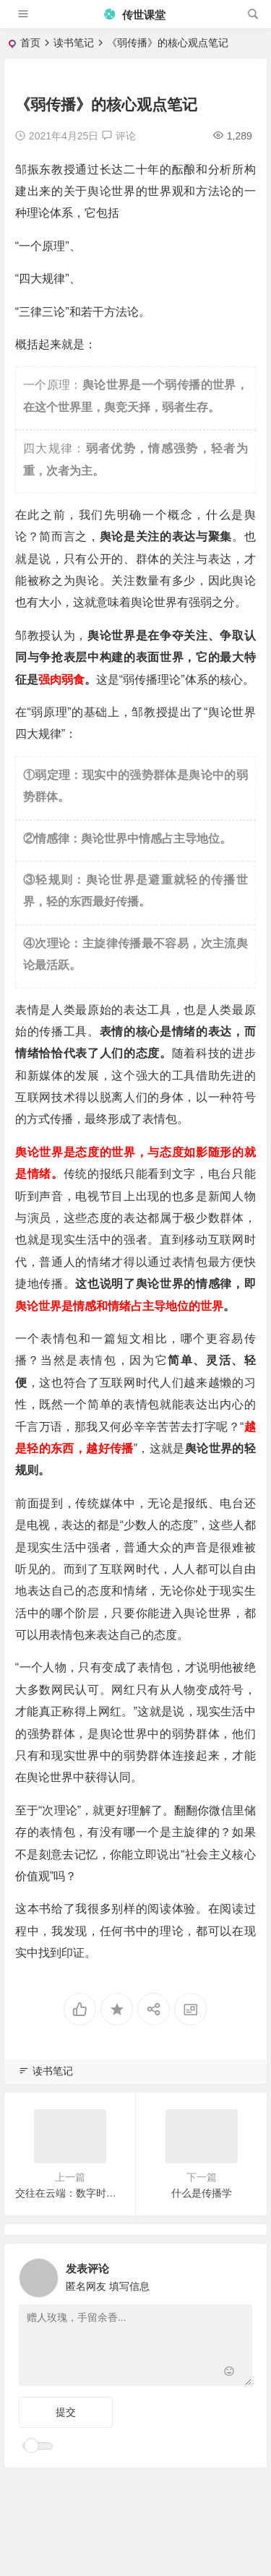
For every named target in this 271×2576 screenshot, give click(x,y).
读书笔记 (73, 42)
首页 (30, 42)
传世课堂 (134, 15)
